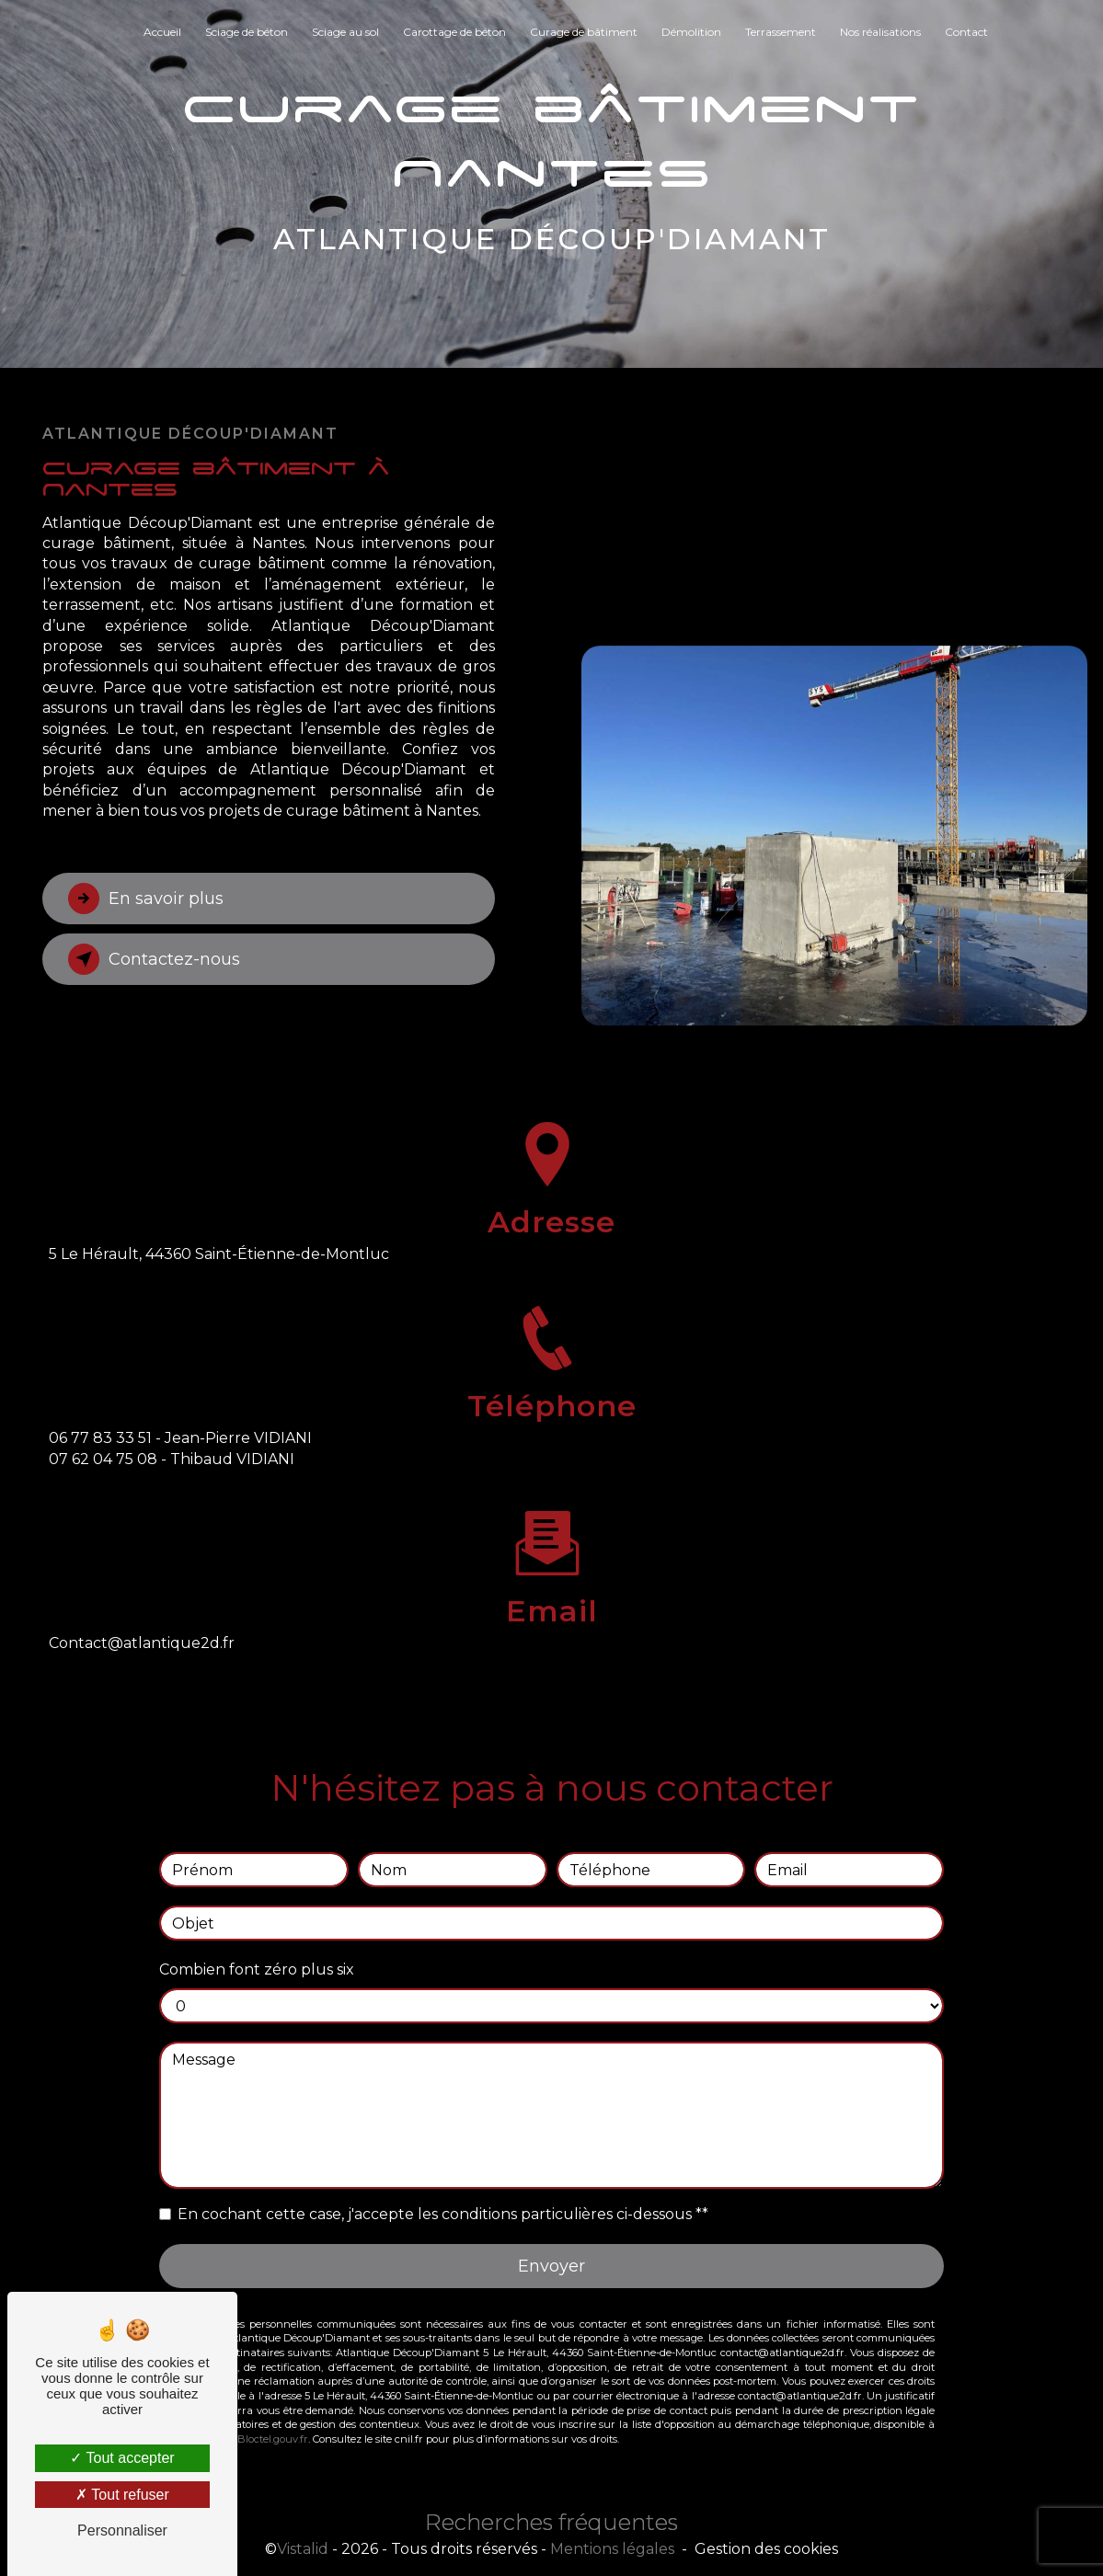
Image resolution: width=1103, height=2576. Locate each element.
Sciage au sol (345, 32)
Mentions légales (612, 2550)
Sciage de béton (246, 32)
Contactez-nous (160, 959)
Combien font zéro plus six (256, 1931)
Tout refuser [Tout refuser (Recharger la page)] (122, 2494)
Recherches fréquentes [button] (551, 2523)
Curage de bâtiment (584, 32)
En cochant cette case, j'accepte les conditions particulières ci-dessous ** (443, 2175)
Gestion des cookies (766, 2550)
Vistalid (302, 2550)
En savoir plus (153, 898)
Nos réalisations (880, 32)
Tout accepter (122, 2458)
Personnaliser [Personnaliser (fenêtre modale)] (122, 2530)
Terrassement (780, 32)
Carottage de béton (454, 32)
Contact (966, 32)
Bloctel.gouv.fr (272, 2401)
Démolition (691, 32)
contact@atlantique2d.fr (142, 1604)
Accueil (162, 32)
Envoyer (551, 2227)
